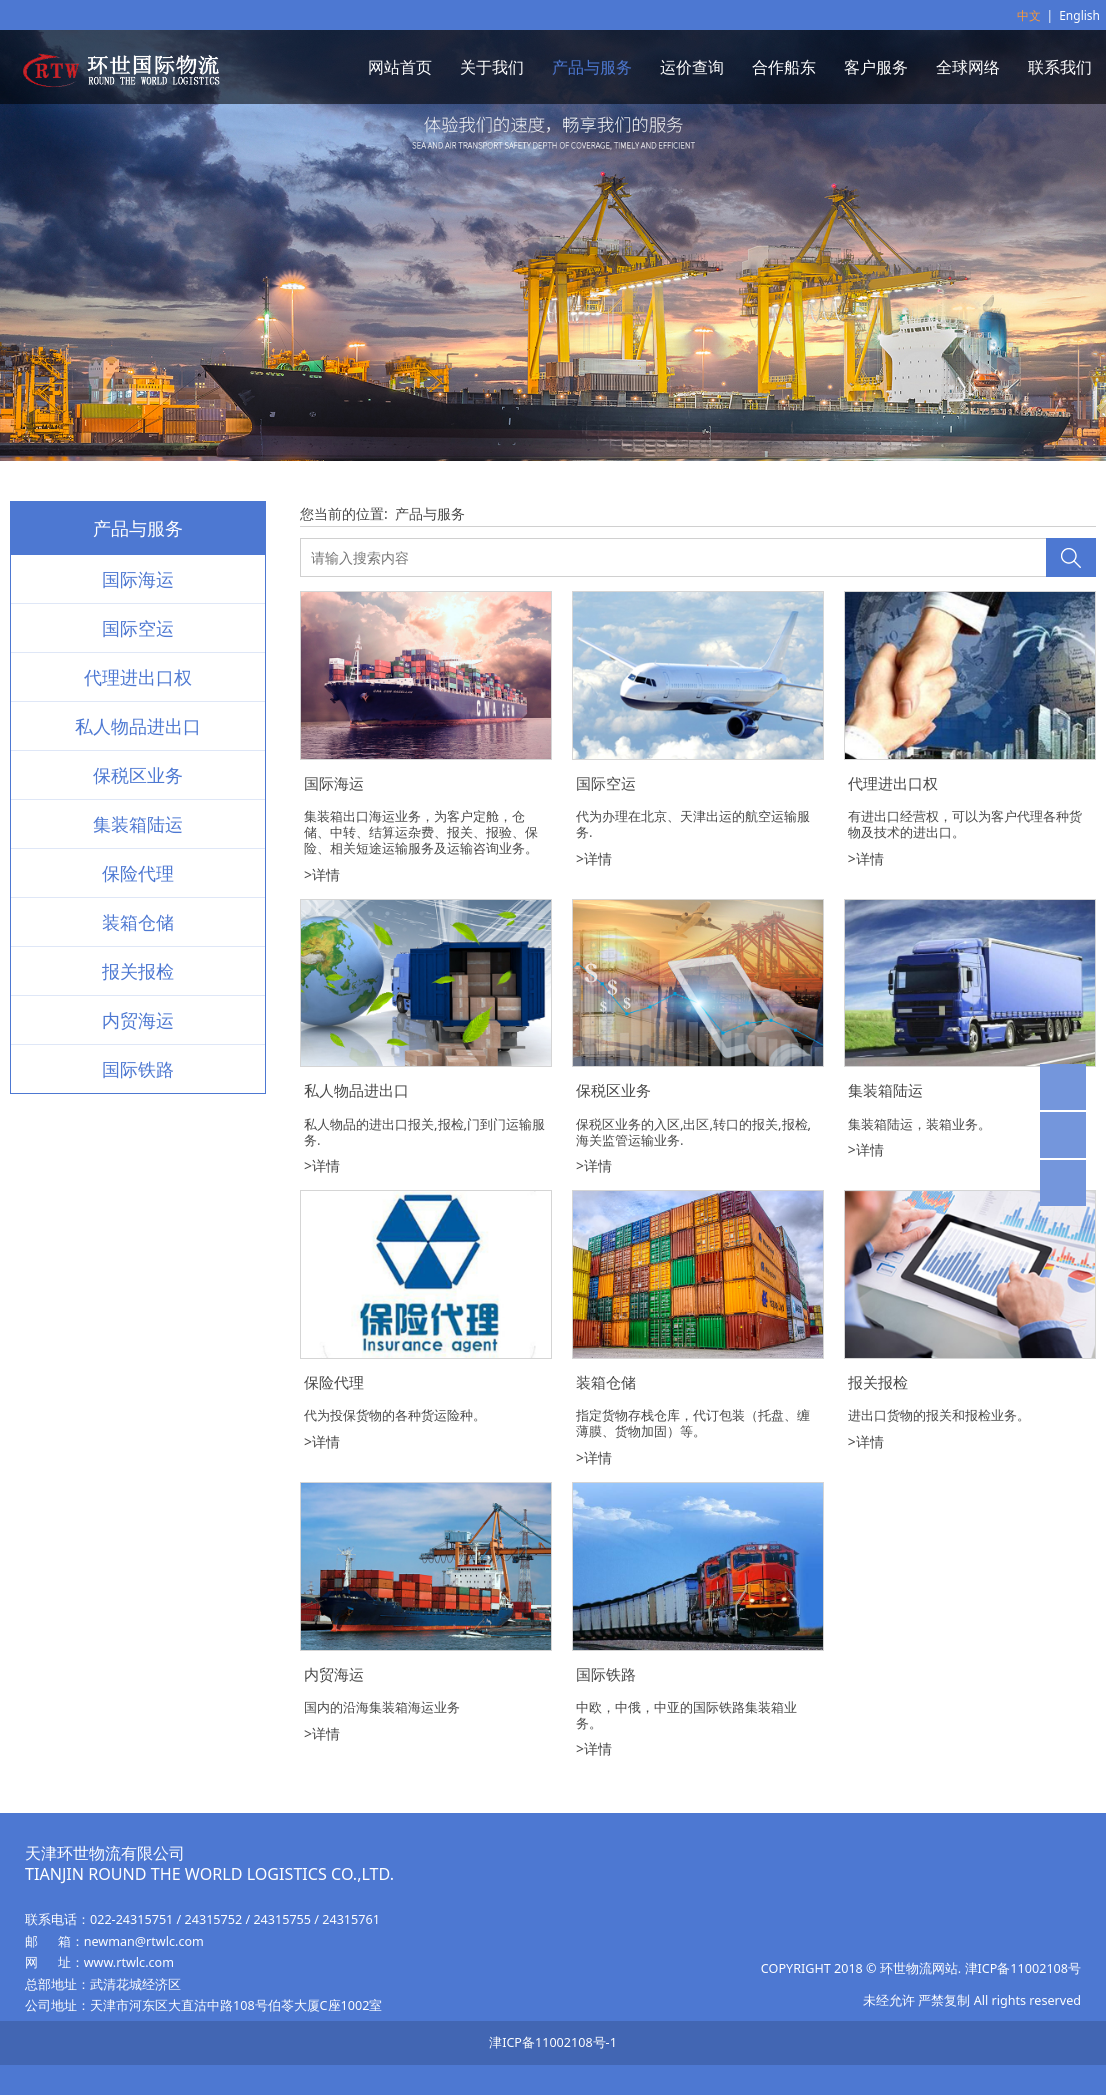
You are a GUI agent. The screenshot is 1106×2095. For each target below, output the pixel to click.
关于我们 (492, 67)
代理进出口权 (138, 677)
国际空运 (138, 628)
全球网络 (968, 67)
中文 (1029, 15)
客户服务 (876, 67)
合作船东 (784, 67)
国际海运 (138, 579)
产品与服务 (592, 67)
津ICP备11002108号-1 (553, 2042)
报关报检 (138, 971)
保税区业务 (138, 775)
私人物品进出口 (138, 726)
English (1079, 15)
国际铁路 (138, 1069)
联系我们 (1060, 67)
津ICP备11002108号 (1023, 1968)
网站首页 (400, 67)
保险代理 (138, 873)
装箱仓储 (138, 922)
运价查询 (692, 67)
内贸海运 (138, 1020)
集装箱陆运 (138, 824)
